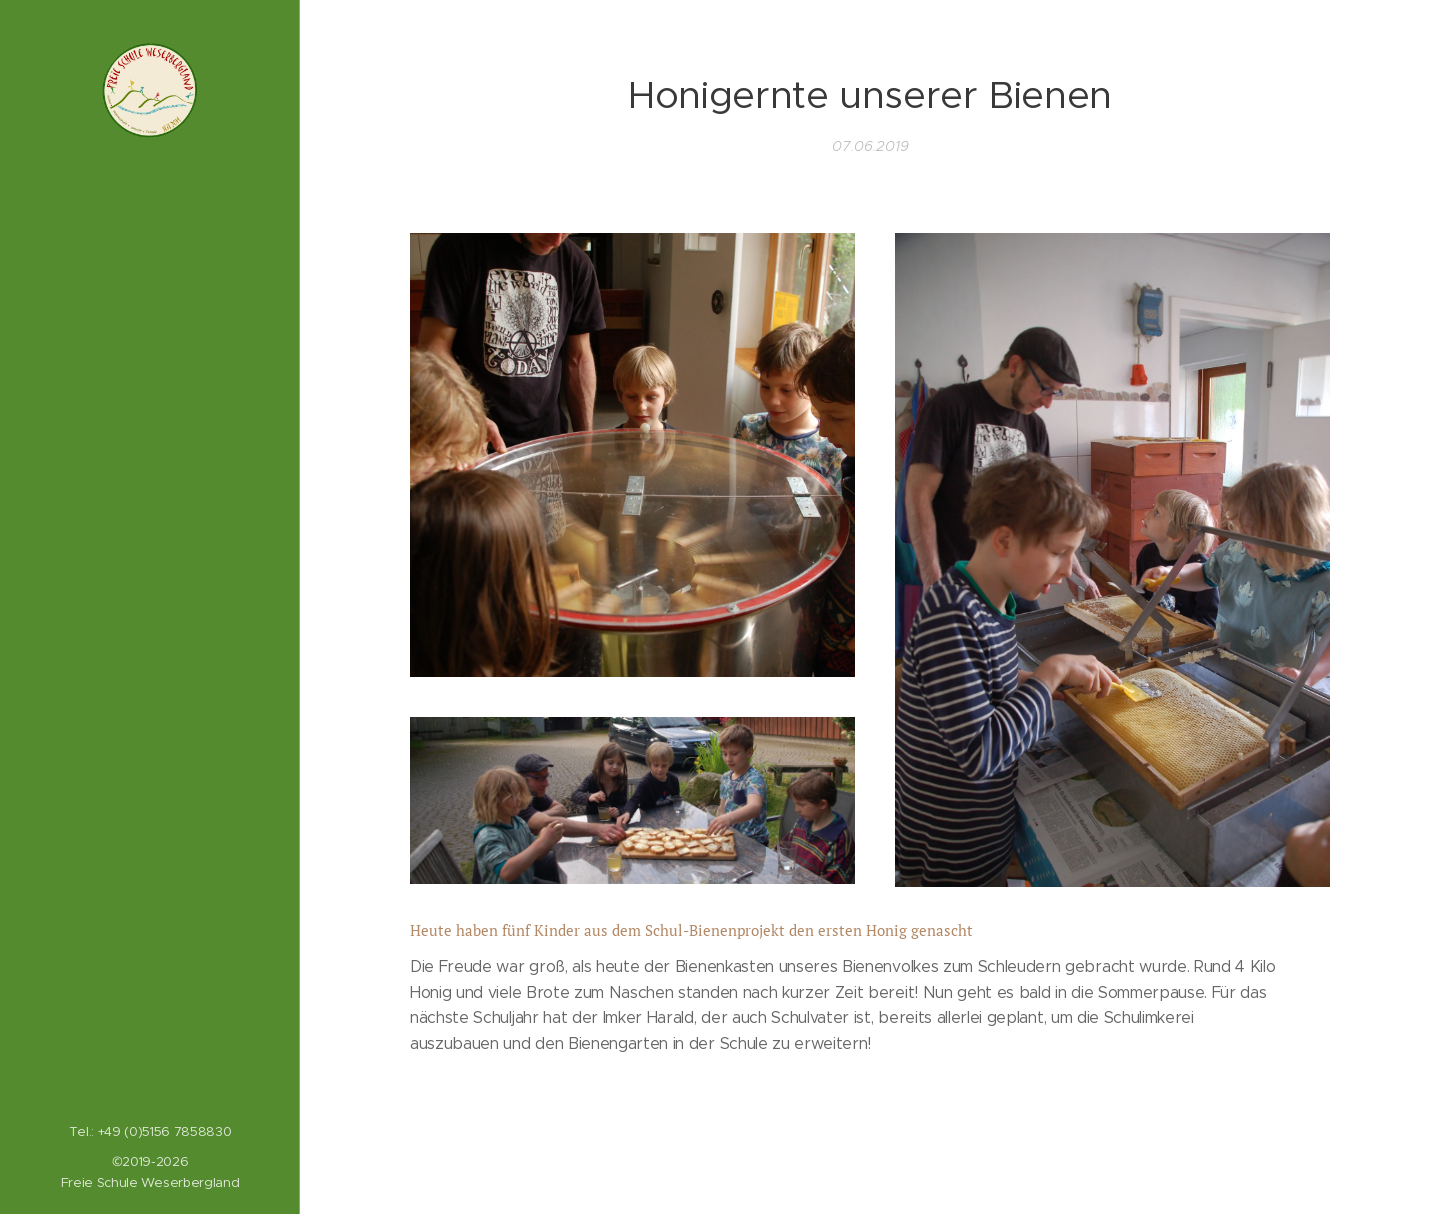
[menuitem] (150, 472)
